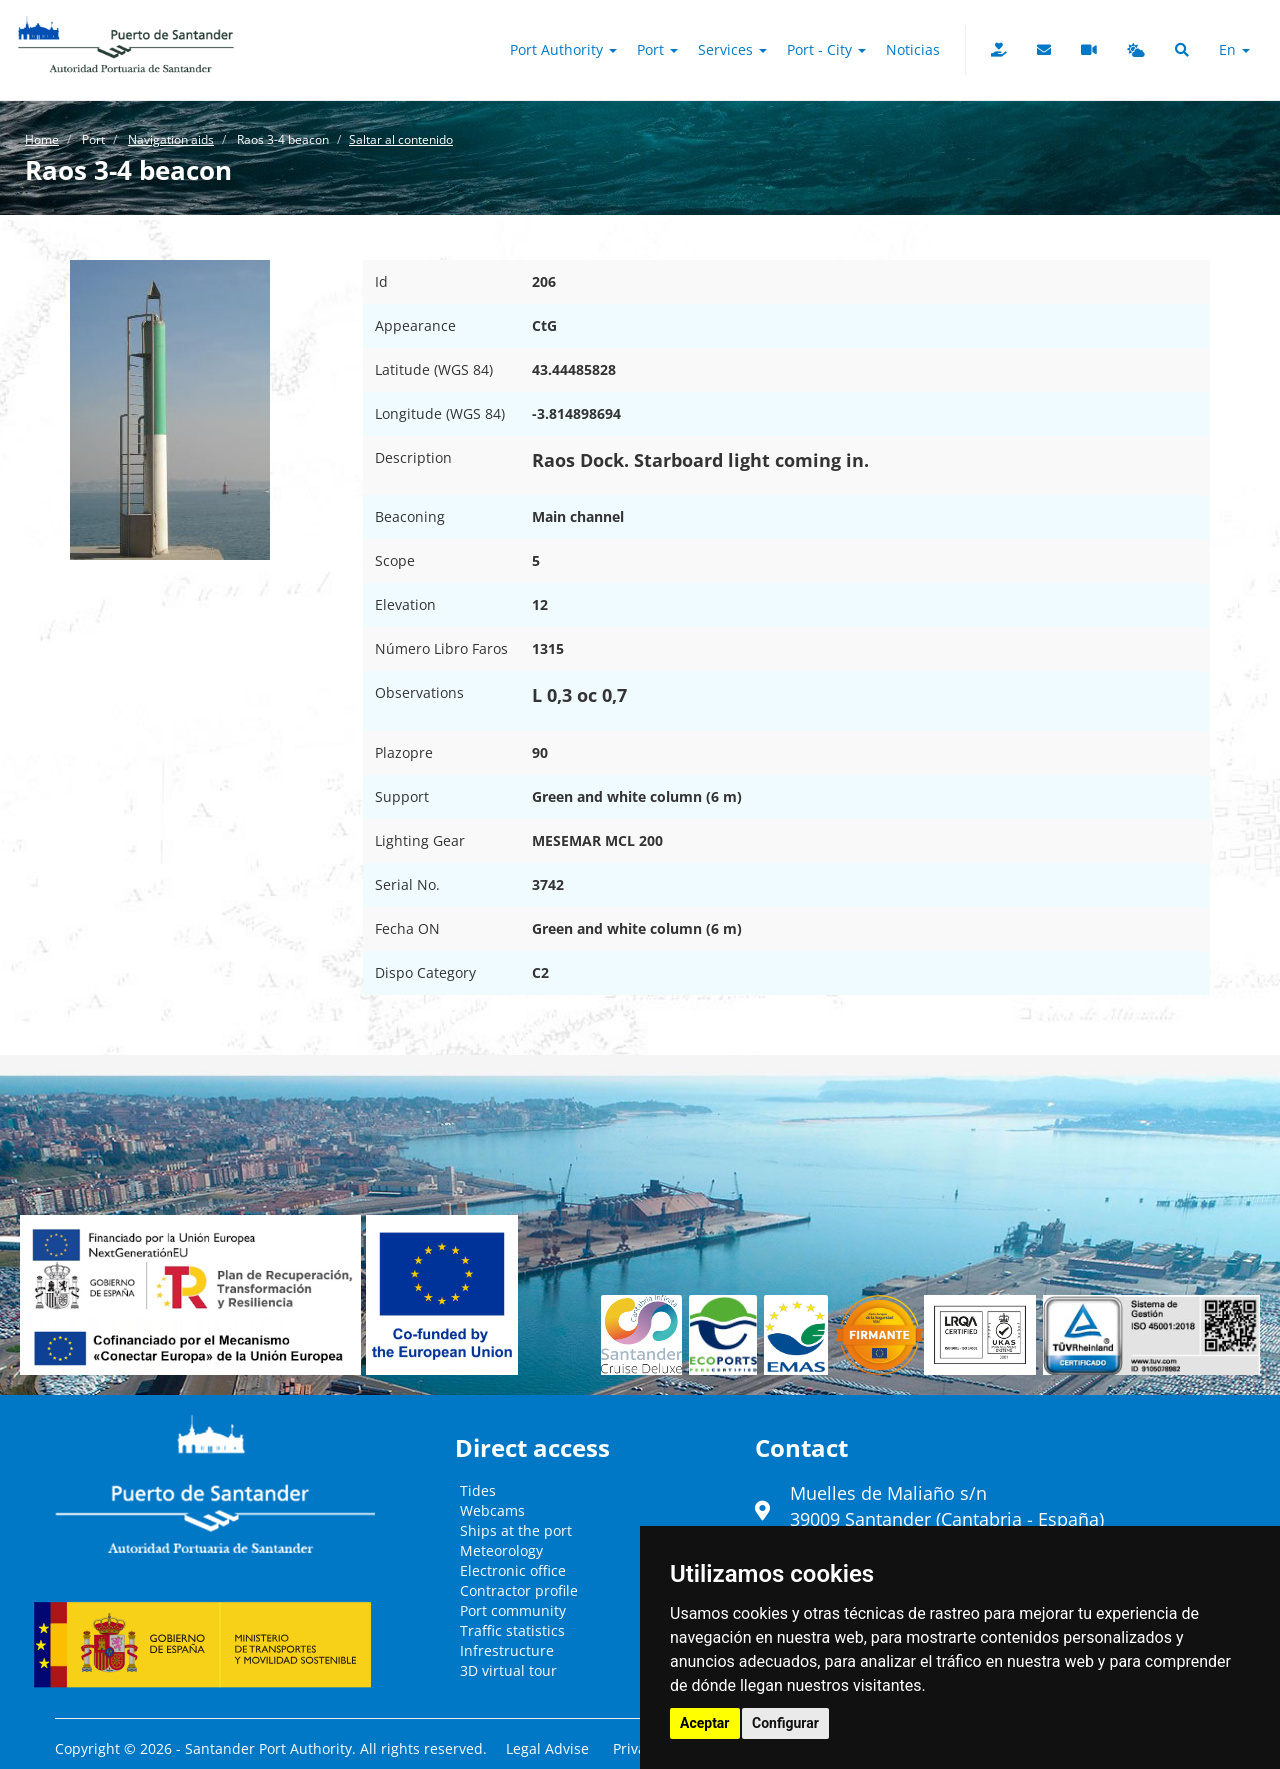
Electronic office (513, 1570)
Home (42, 139)
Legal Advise (547, 1748)
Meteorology (501, 1550)
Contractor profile (519, 1590)
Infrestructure (507, 1650)
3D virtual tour (508, 1670)
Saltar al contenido (401, 139)
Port (657, 49)
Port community (513, 1610)
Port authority (563, 49)
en (1234, 49)
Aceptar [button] (705, 1723)
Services (732, 49)
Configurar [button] (785, 1723)
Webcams (492, 1510)
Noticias (913, 49)
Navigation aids (171, 139)
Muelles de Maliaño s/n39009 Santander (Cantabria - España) (947, 1506)
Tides (478, 1490)
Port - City (826, 49)
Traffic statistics (512, 1630)
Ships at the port (516, 1530)
